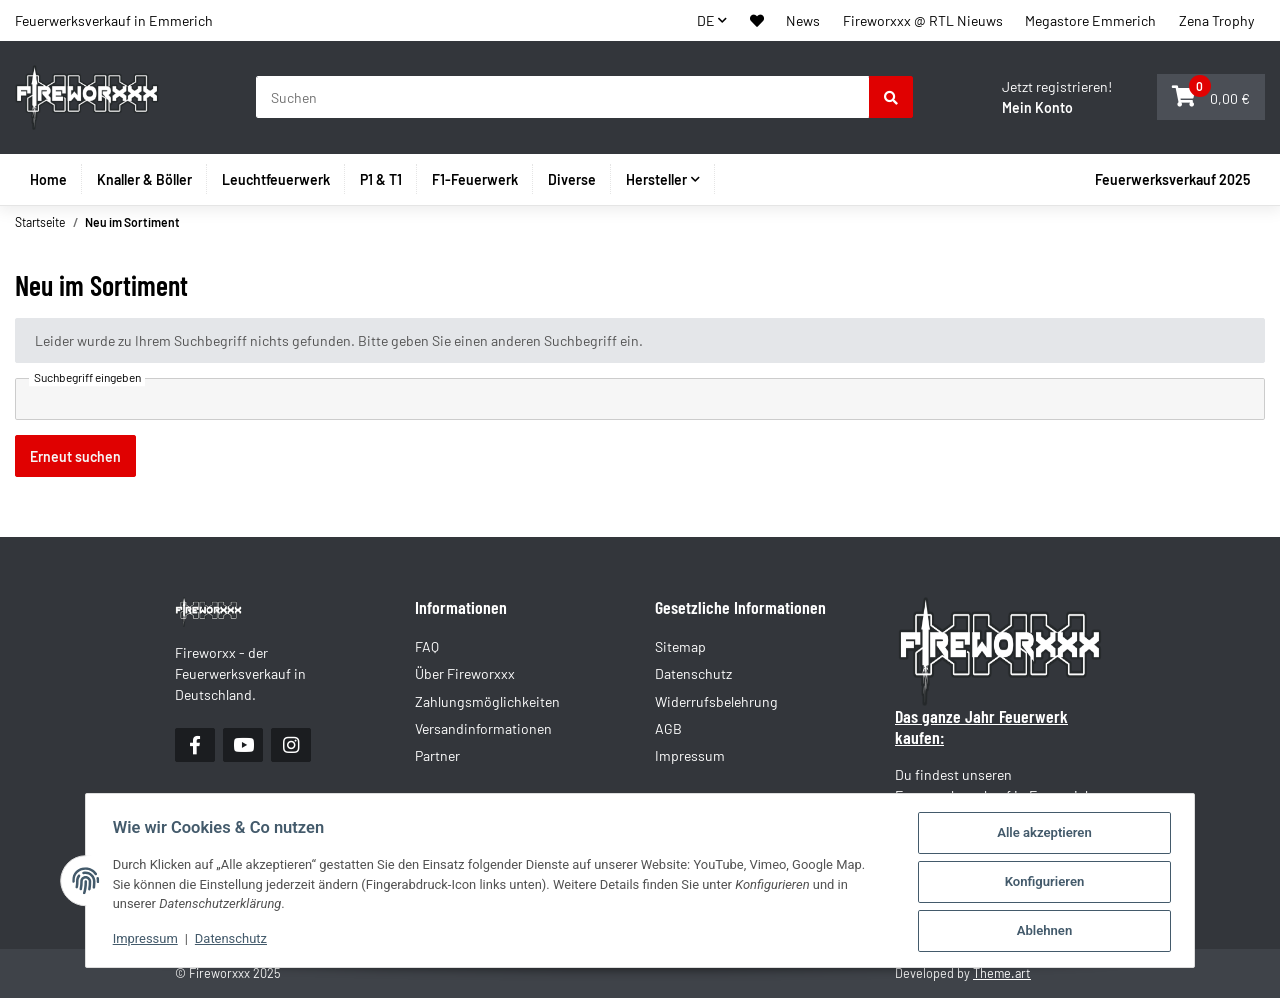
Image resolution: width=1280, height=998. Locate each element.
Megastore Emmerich (1090, 20)
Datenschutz (228, 939)
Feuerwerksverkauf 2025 (1172, 179)
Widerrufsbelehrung (716, 701)
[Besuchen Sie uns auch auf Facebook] (195, 745)
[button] (757, 20)
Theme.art (1002, 973)
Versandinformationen (483, 728)
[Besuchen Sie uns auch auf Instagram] (291, 745)
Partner (437, 755)
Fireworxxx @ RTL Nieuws (923, 20)
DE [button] (706, 20)
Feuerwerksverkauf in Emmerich (114, 20)
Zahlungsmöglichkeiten (487, 701)
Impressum (142, 939)
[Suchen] (563, 97)
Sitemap (680, 646)
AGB (668, 728)
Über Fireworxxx (465, 673)
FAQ (427, 646)
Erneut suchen (75, 456)
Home (48, 179)
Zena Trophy (1216, 20)
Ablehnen (1049, 931)
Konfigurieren (1049, 882)
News (803, 20)
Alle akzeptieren (1048, 833)
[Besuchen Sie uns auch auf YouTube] (243, 745)
